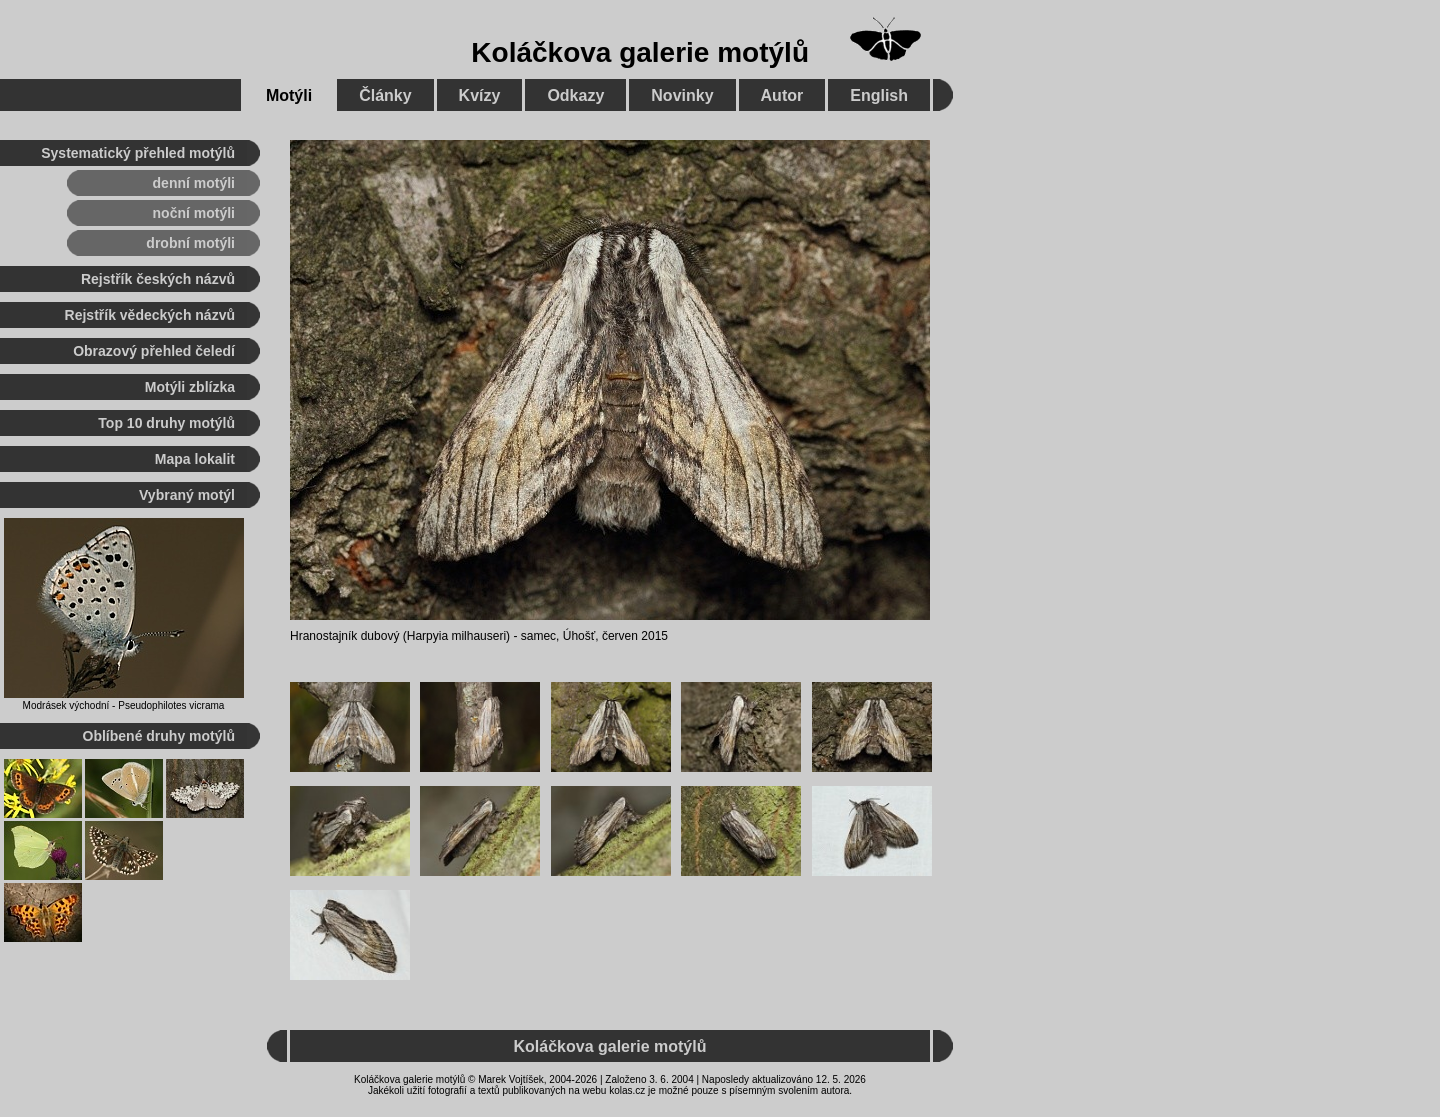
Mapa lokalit (195, 459)
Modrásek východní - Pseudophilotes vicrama (124, 705)
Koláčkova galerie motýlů (640, 52)
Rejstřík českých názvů (158, 279)
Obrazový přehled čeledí (154, 351)
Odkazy (575, 95)
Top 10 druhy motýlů (166, 423)
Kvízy (480, 95)
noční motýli (194, 213)
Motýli (289, 95)
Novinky (682, 95)
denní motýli (194, 183)
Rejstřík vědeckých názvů (150, 315)
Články (385, 95)
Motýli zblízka (190, 387)
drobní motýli (190, 243)
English (879, 95)
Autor (782, 95)
